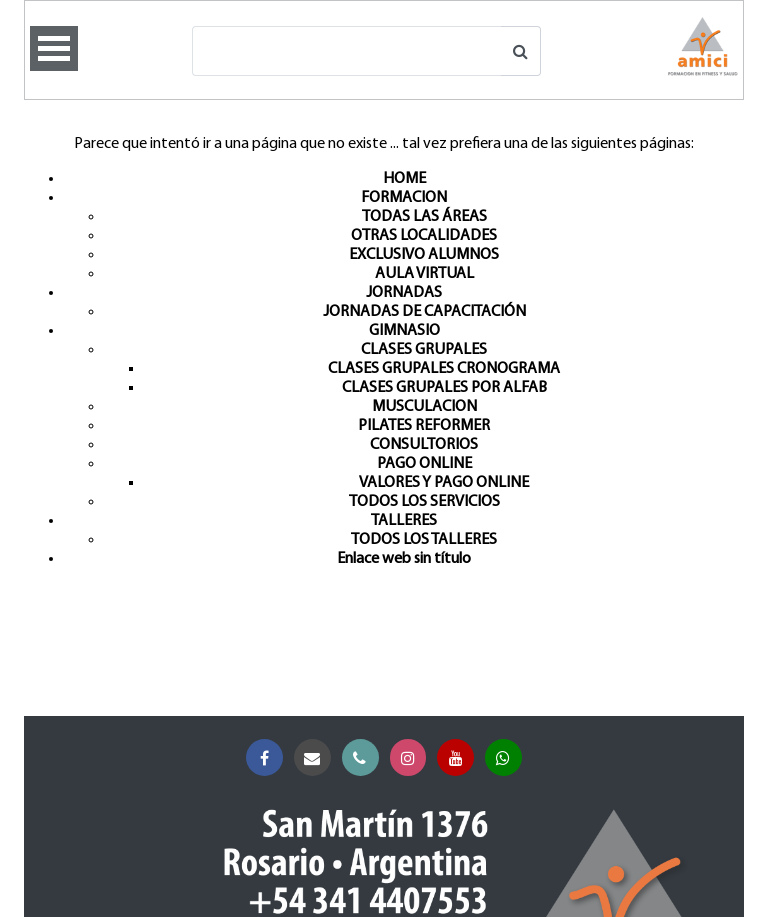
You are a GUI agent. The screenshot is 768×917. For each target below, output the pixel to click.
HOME (404, 179)
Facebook (268, 758)
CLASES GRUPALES (424, 350)
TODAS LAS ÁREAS (424, 217)
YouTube (459, 758)
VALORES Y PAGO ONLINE (444, 483)
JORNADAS (404, 293)
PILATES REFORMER (424, 426)
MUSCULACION (424, 407)
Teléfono (364, 758)
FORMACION (404, 198)
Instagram (412, 758)
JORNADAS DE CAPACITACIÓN (424, 312)
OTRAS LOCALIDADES (424, 236)
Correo (316, 758)
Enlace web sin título (404, 559)
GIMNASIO (404, 331)
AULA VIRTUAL (424, 274)
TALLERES (404, 521)
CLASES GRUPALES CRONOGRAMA (444, 369)
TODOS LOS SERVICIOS (424, 502)
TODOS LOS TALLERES (424, 540)
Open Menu (54, 48)
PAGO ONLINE (424, 464)
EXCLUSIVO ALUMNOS (424, 255)
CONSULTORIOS (424, 445)
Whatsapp (507, 758)
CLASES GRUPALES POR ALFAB (444, 388)
